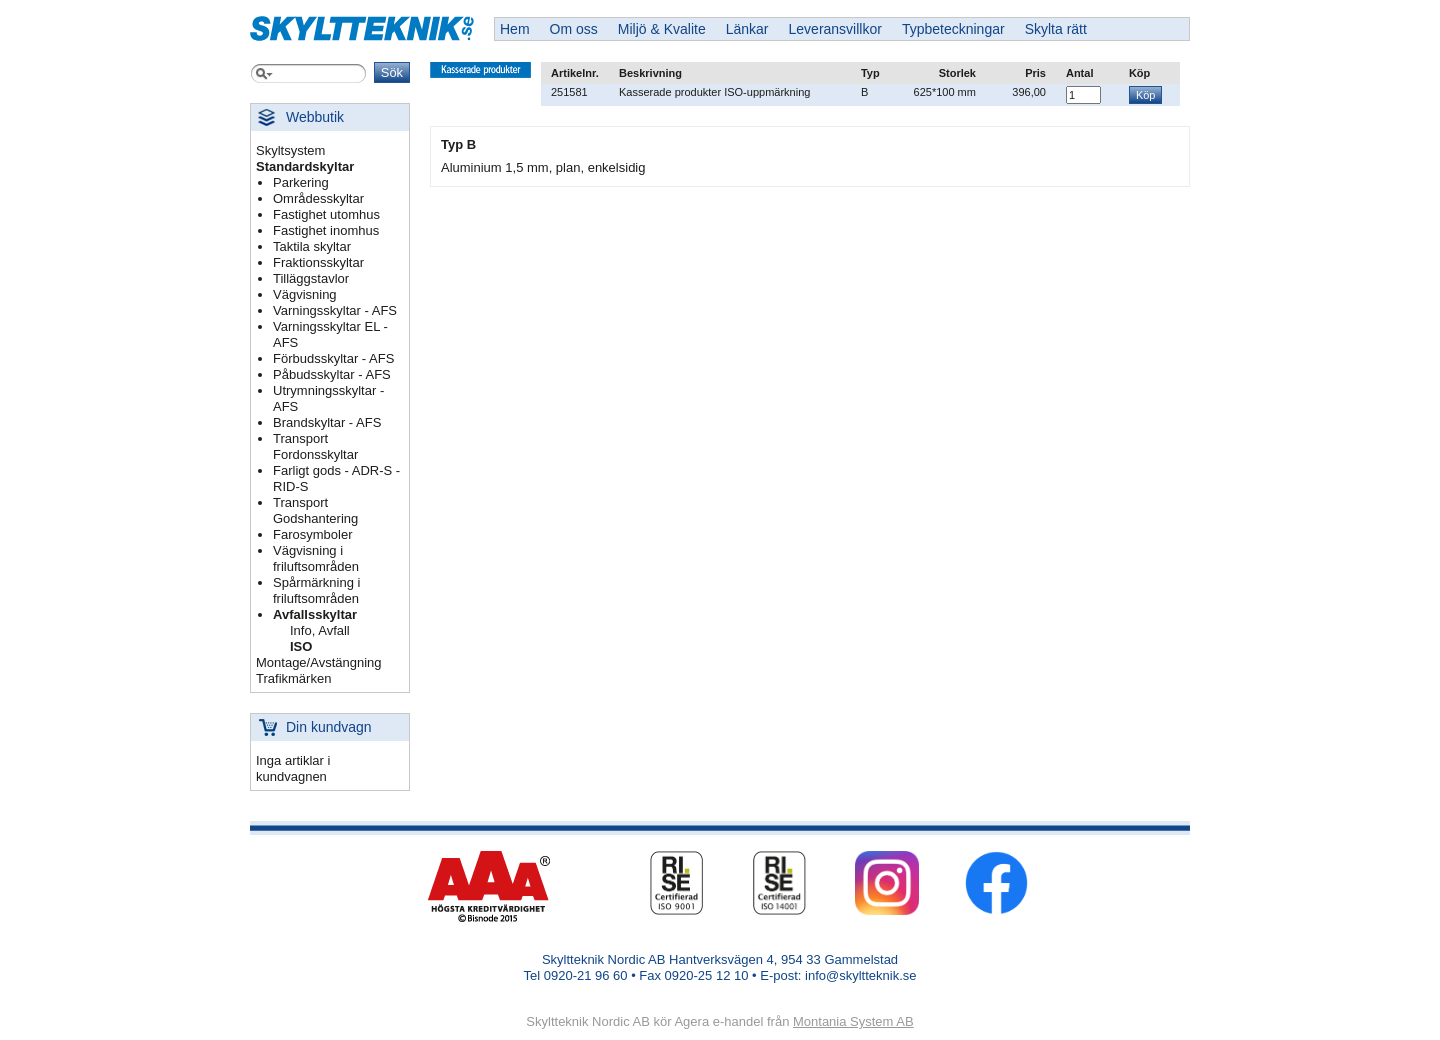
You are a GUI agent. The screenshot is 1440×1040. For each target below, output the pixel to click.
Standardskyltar (305, 166)
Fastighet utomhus (326, 214)
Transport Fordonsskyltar (315, 446)
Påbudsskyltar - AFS (332, 374)
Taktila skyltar (312, 246)
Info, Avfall (320, 630)
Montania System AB (853, 1021)
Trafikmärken (293, 678)
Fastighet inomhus (326, 230)
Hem (515, 29)
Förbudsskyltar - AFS (333, 358)
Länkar (747, 29)
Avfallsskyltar (315, 614)
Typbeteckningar (953, 29)
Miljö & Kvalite (662, 29)
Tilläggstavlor (311, 278)
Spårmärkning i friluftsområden (316, 590)
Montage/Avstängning (319, 662)
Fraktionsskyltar (318, 262)
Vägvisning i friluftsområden (316, 558)
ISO (301, 646)
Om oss (574, 29)
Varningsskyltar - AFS (335, 310)
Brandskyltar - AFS (327, 422)
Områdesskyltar (318, 198)
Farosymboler (312, 534)
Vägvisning (305, 294)
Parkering (301, 182)
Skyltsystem (290, 150)
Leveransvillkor (835, 29)
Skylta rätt (1056, 29)
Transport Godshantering (315, 510)
